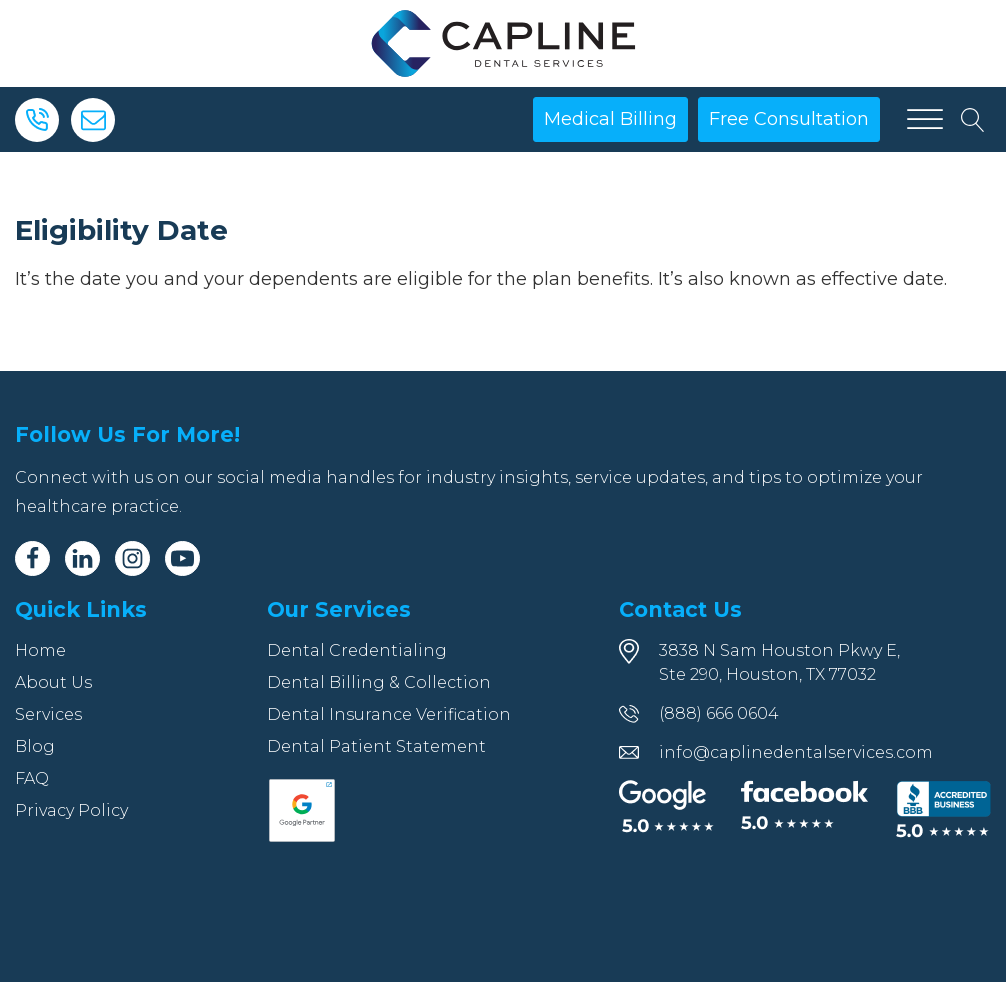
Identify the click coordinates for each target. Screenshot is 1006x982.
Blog (35, 746)
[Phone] (37, 120)
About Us (53, 682)
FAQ (32, 778)
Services (48, 714)
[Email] (93, 120)
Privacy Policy (71, 810)
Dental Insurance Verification (389, 714)
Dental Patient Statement (376, 746)
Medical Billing (610, 119)
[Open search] (973, 120)
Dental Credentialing (357, 650)
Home (40, 650)
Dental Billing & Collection (379, 682)
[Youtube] (182, 558)
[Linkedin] (82, 558)
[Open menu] (925, 120)
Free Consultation (789, 119)
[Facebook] (32, 558)
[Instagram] (132, 558)
